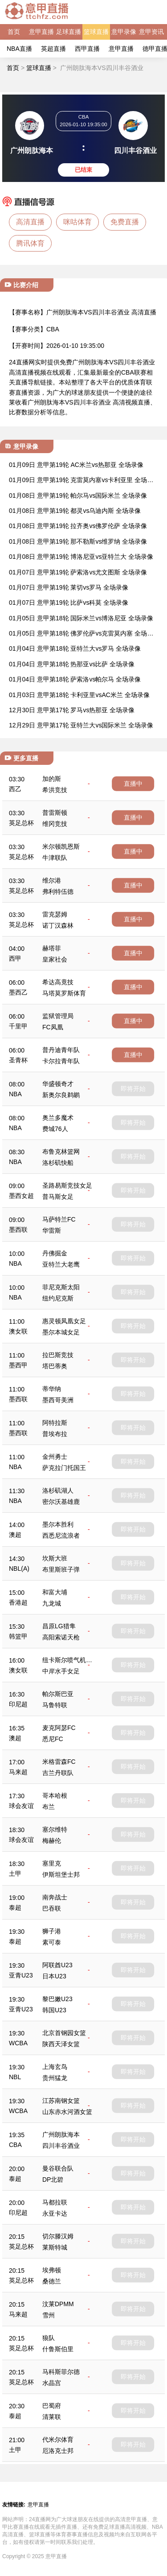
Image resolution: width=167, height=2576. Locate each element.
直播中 (133, 783)
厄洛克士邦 (57, 2450)
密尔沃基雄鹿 (61, 1501)
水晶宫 (51, 2382)
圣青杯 (18, 1060)
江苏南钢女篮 (61, 2100)
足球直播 (68, 31)
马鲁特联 (54, 1705)
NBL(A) (19, 1568)
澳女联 (18, 1331)
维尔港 (51, 880)
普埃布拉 (54, 1433)
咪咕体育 (77, 222)
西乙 (15, 789)
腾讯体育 (30, 243)
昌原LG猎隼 (59, 1626)
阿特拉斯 (54, 1422)
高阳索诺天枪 (61, 1637)
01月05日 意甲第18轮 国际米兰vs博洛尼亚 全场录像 (81, 618)
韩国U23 (54, 2010)
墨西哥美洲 (57, 1400)
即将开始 (133, 1088)
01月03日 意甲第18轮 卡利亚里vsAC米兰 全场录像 (79, 694)
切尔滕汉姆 (57, 2236)
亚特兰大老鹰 (61, 1264)
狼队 (48, 2337)
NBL (15, 2077)
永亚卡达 (54, 2213)
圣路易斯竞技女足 (67, 1185)
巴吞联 (51, 1908)
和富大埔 (54, 1592)
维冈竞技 (54, 823)
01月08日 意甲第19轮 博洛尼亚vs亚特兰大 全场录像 (81, 556)
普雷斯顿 (54, 812)
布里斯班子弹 (61, 1569)
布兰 (48, 1806)
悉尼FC (52, 1738)
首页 (14, 31)
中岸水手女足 (61, 1671)
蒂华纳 (51, 1388)
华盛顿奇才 (57, 1083)
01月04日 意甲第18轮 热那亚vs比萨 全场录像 (71, 664)
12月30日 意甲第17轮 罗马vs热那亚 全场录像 (71, 710)
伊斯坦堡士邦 (61, 1874)
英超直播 (53, 48)
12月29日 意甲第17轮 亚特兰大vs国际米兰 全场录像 (81, 725)
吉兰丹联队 (57, 1772)
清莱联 (51, 2416)
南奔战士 (54, 1897)
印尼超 (18, 1704)
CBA (52, 329)
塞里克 (51, 1863)
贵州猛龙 (54, 2077)
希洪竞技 (54, 789)
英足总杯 (21, 822)
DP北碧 (52, 2179)
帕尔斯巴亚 (57, 1693)
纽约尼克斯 (57, 1298)
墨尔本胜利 (57, 1524)
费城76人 (55, 1128)
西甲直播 (87, 48)
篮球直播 (96, 31)
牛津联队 (54, 857)
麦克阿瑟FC (59, 1727)
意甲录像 (123, 31)
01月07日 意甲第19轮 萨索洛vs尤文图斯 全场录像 (78, 572)
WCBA (18, 2043)
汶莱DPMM (58, 2304)
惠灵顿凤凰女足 (64, 1321)
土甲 (15, 1873)
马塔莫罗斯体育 (64, 993)
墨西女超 (21, 1195)
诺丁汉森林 (57, 925)
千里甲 (18, 1026)
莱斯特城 (54, 2247)
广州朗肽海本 (61, 2134)
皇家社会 (54, 959)
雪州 (48, 2315)
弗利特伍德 (57, 891)
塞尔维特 (54, 1829)
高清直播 (30, 222)
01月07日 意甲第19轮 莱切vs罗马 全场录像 (68, 587)
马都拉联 (54, 2202)
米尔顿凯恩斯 (61, 846)
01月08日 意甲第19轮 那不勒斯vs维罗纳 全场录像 (78, 541)
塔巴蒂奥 (54, 1366)
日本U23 (54, 1976)
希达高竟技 (57, 982)
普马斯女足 (57, 1196)
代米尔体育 (57, 2439)
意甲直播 (41, 31)
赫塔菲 (51, 948)
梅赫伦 (51, 1840)
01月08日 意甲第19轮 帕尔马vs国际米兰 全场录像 (78, 495)
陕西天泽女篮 (61, 2044)
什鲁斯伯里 (57, 2349)
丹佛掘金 (54, 1253)
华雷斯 (51, 1230)
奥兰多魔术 (57, 1117)
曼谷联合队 (57, 2168)
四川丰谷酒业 (61, 2145)
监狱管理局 (57, 1016)
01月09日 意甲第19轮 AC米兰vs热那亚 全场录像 (76, 464)
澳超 (15, 1534)
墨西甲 (18, 1365)
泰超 (15, 1907)
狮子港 (51, 1931)
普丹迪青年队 (61, 1049)
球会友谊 (21, 1805)
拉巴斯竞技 (57, 1354)
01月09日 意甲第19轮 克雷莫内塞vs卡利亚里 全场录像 (81, 480)
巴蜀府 (51, 2405)
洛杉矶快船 (57, 1162)
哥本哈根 (54, 1795)
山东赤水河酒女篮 (67, 2111)
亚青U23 (21, 1975)
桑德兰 (51, 2281)
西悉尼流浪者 (61, 1535)
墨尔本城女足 (61, 1332)
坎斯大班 (54, 1558)
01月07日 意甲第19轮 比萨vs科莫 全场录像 (68, 602)
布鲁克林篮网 (61, 1151)
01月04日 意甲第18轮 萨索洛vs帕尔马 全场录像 (75, 679)
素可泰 (51, 1942)
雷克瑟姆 (54, 914)
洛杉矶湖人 (57, 1490)
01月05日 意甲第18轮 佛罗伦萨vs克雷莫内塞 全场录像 (81, 634)
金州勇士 (54, 1456)
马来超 (18, 1771)
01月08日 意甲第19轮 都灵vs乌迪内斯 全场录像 (75, 510)
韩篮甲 (18, 1636)
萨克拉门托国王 (64, 1467)
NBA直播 (19, 48)
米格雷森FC (59, 1761)
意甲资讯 (151, 31)
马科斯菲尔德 (61, 2371)
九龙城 (51, 1603)
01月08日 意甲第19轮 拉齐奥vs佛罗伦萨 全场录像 (78, 525)
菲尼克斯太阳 (61, 1287)
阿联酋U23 (57, 1965)
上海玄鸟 (54, 2066)
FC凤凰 (52, 1027)
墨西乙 (18, 992)
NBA (15, 1094)
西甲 (15, 958)
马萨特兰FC (59, 1219)
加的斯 (51, 778)
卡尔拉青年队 (61, 1061)
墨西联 (18, 1229)
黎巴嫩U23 (57, 1998)
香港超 (18, 1602)
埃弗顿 (51, 2270)
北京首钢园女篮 (64, 2032)
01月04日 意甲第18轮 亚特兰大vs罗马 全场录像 (75, 648)
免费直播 (124, 222)
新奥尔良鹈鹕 (61, 1094)
